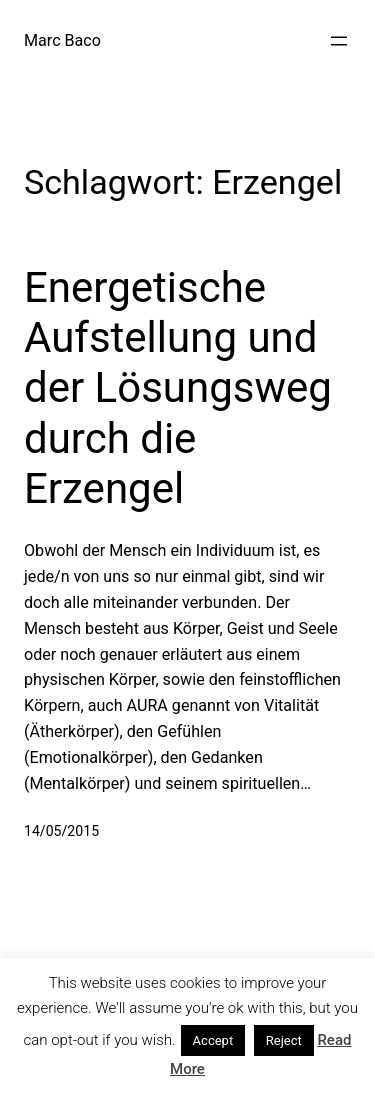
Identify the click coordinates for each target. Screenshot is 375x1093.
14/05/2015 (61, 831)
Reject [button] (284, 1040)
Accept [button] (213, 1040)
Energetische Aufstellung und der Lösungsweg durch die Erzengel (178, 388)
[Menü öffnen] (339, 41)
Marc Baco (62, 40)
